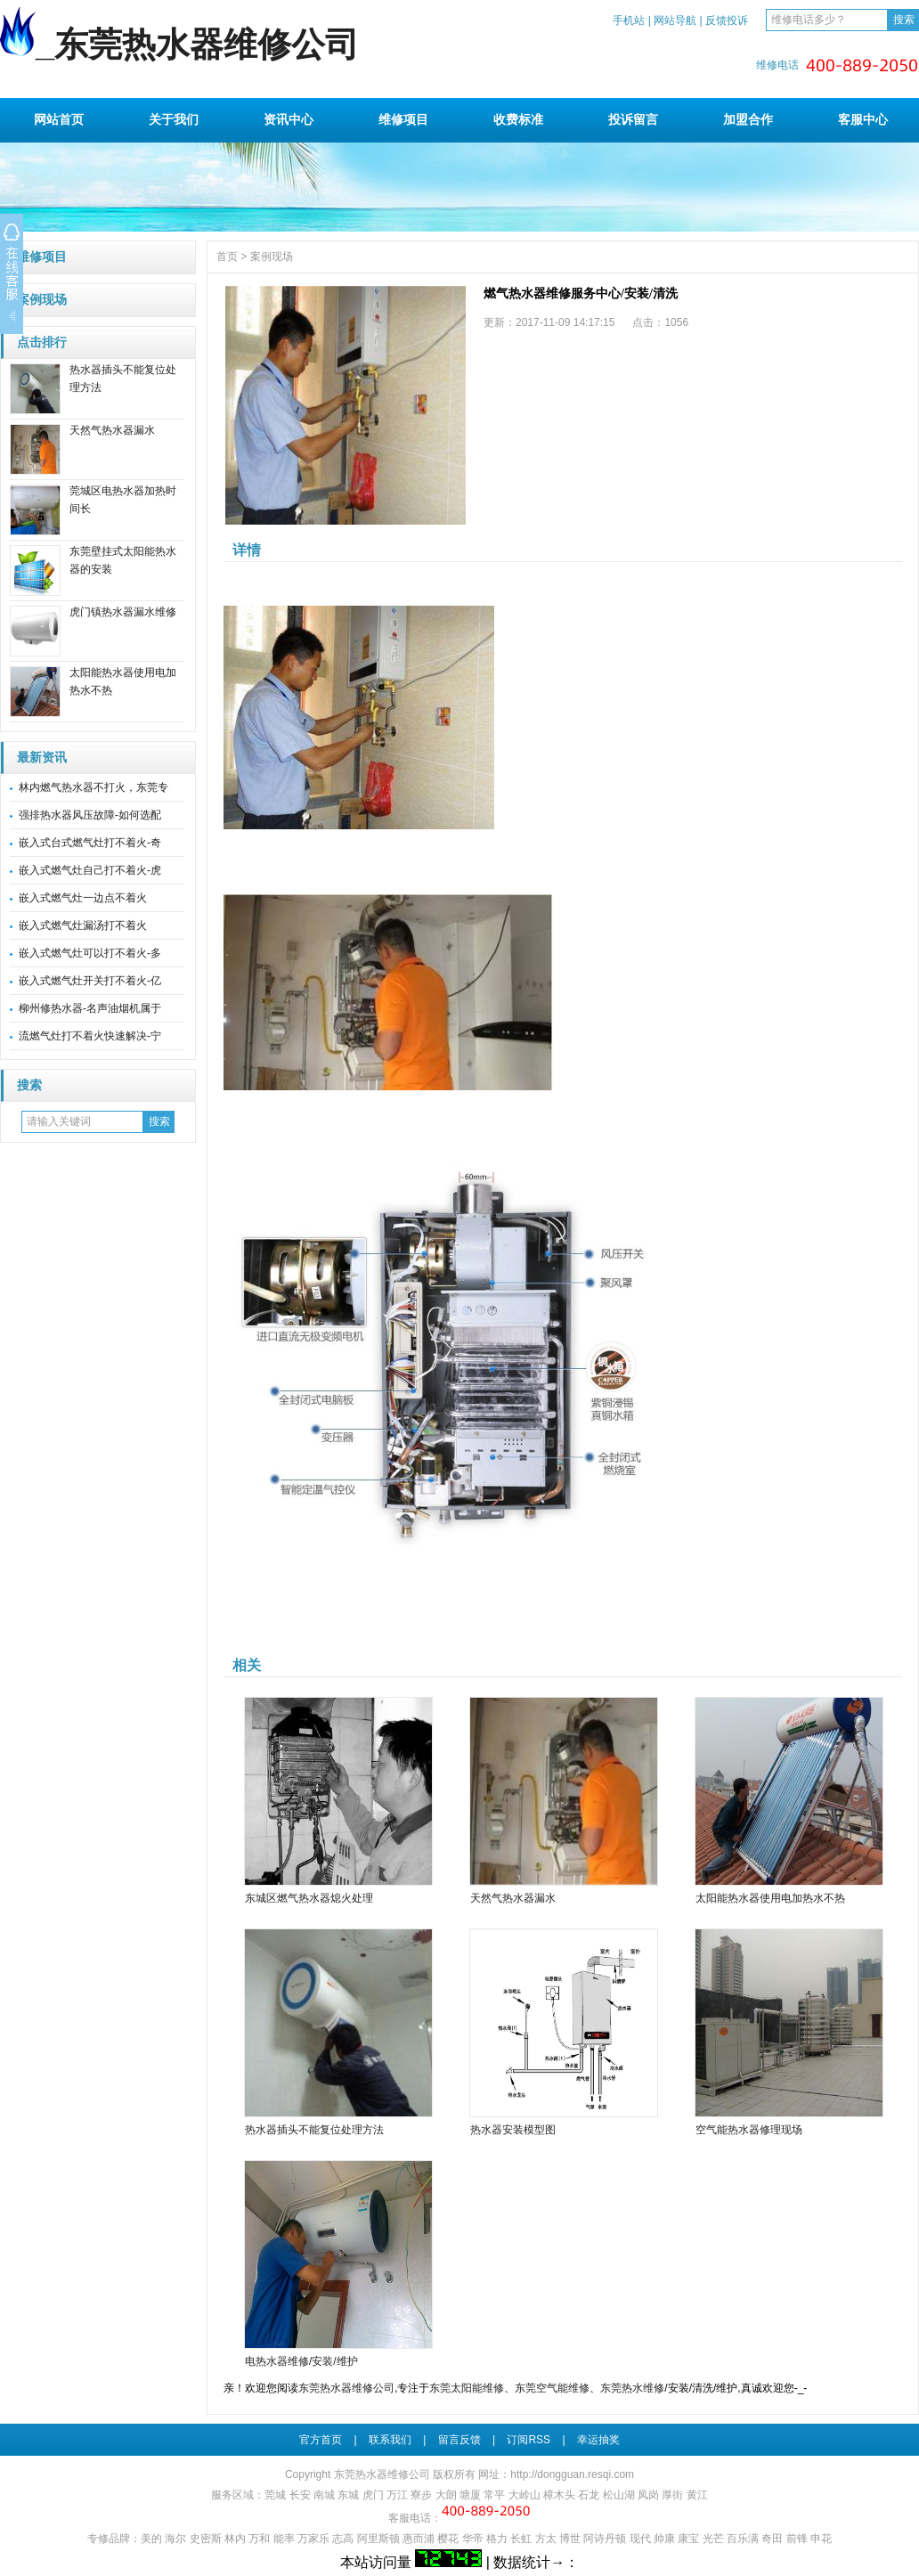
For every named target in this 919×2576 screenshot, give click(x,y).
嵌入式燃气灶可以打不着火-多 (90, 953)
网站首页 (59, 119)
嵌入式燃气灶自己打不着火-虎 (90, 870)
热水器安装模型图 (513, 2130)
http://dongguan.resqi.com (572, 2474)
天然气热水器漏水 (112, 430)
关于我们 (174, 119)
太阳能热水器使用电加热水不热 (770, 1898)
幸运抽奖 (598, 2439)
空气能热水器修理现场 (748, 2130)
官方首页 (320, 2439)
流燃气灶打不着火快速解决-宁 (90, 1036)
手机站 (629, 20)
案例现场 (42, 299)
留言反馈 (459, 2439)
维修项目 (403, 119)
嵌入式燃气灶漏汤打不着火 (83, 925)
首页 (227, 256)
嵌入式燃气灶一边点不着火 (83, 898)
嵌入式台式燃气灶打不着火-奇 (90, 842)
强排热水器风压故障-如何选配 (90, 815)
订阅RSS (528, 2439)
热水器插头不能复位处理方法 (314, 2130)
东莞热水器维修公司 (346, 2388)
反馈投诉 (726, 20)
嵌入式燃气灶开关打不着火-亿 (90, 980)
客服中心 (863, 119)
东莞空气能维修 (552, 2388)
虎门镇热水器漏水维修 (122, 612)
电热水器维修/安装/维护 (301, 2361)
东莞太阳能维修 (466, 2388)
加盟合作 (748, 119)
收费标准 (518, 119)
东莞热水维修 (632, 2388)
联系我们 (390, 2439)
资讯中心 (288, 119)
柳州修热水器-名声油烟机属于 (90, 1008)
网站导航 (675, 20)
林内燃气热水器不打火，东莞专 (93, 787)
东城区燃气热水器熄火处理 (309, 1898)
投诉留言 (633, 119)
